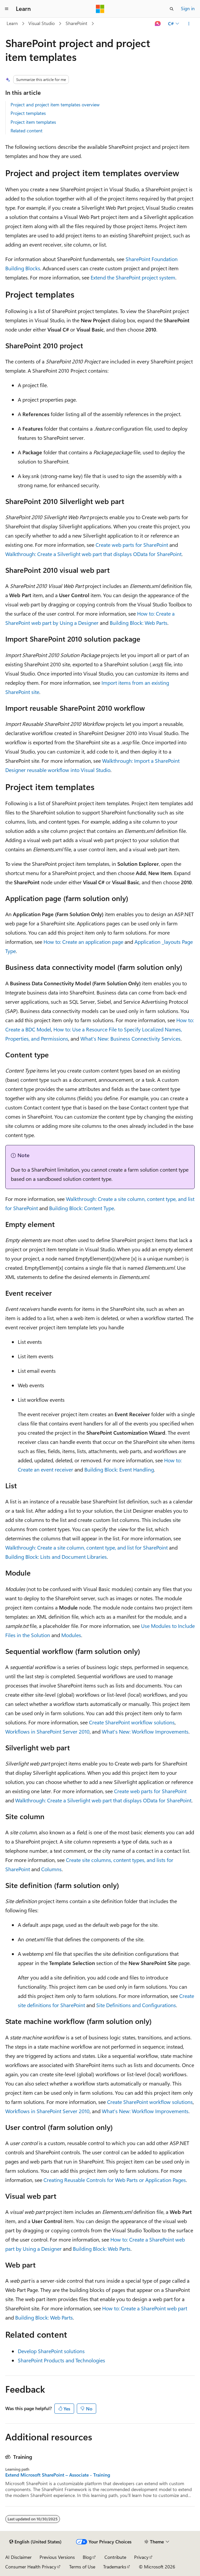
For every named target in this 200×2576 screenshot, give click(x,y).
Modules (71, 1635)
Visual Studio (41, 23)
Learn (12, 23)
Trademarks (114, 2566)
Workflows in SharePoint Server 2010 (47, 1731)
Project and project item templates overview (55, 104)
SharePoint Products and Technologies (61, 2360)
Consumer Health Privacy (30, 2566)
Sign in (188, 8)
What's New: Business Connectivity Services (130, 1038)
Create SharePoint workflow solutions (132, 1722)
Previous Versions (57, 2557)
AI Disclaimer (18, 2557)
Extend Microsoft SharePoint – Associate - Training (57, 2475)
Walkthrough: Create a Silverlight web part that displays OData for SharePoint (93, 553)
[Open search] (171, 9)
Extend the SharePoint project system (133, 277)
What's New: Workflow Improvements (145, 1731)
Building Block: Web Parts (138, 622)
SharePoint (76, 23)
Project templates (28, 113)
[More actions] (189, 23)
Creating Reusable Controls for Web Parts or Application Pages (114, 2179)
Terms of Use (82, 2566)
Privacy (141, 2557)
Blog (87, 2557)
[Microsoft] (100, 9)
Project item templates (33, 122)
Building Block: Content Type (81, 1208)
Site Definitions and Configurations (136, 2005)
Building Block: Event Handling (119, 1469)
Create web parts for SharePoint (132, 544)
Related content (27, 130)
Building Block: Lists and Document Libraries (56, 1556)
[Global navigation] (6, 9)
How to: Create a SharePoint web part (144, 2308)
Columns (51, 1869)
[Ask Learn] (158, 23)
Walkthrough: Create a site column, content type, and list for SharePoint (86, 1547)
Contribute (115, 2557)
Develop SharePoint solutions (51, 2351)
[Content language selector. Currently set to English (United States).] (35, 2541)
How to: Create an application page (83, 941)
